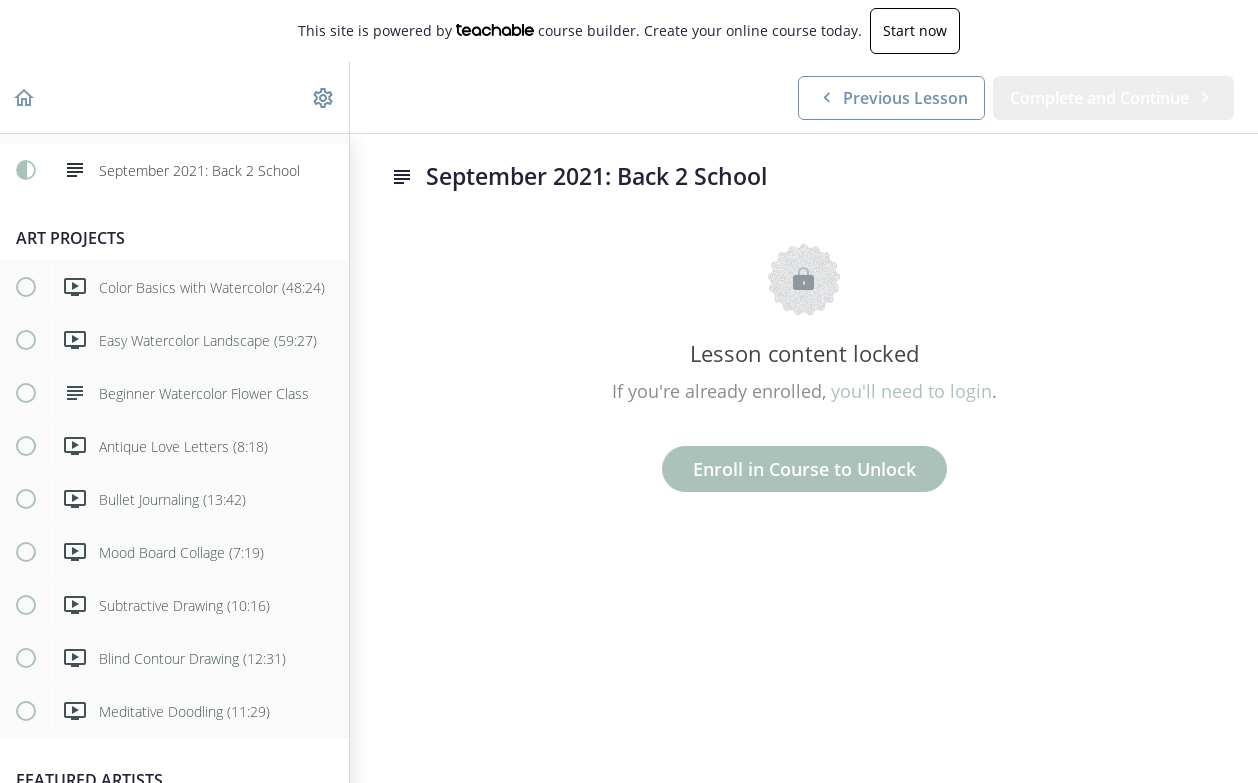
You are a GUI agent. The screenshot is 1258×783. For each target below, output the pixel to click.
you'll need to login (911, 391)
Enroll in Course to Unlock (804, 469)
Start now (915, 30)
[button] (25, 97)
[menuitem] (324, 97)
